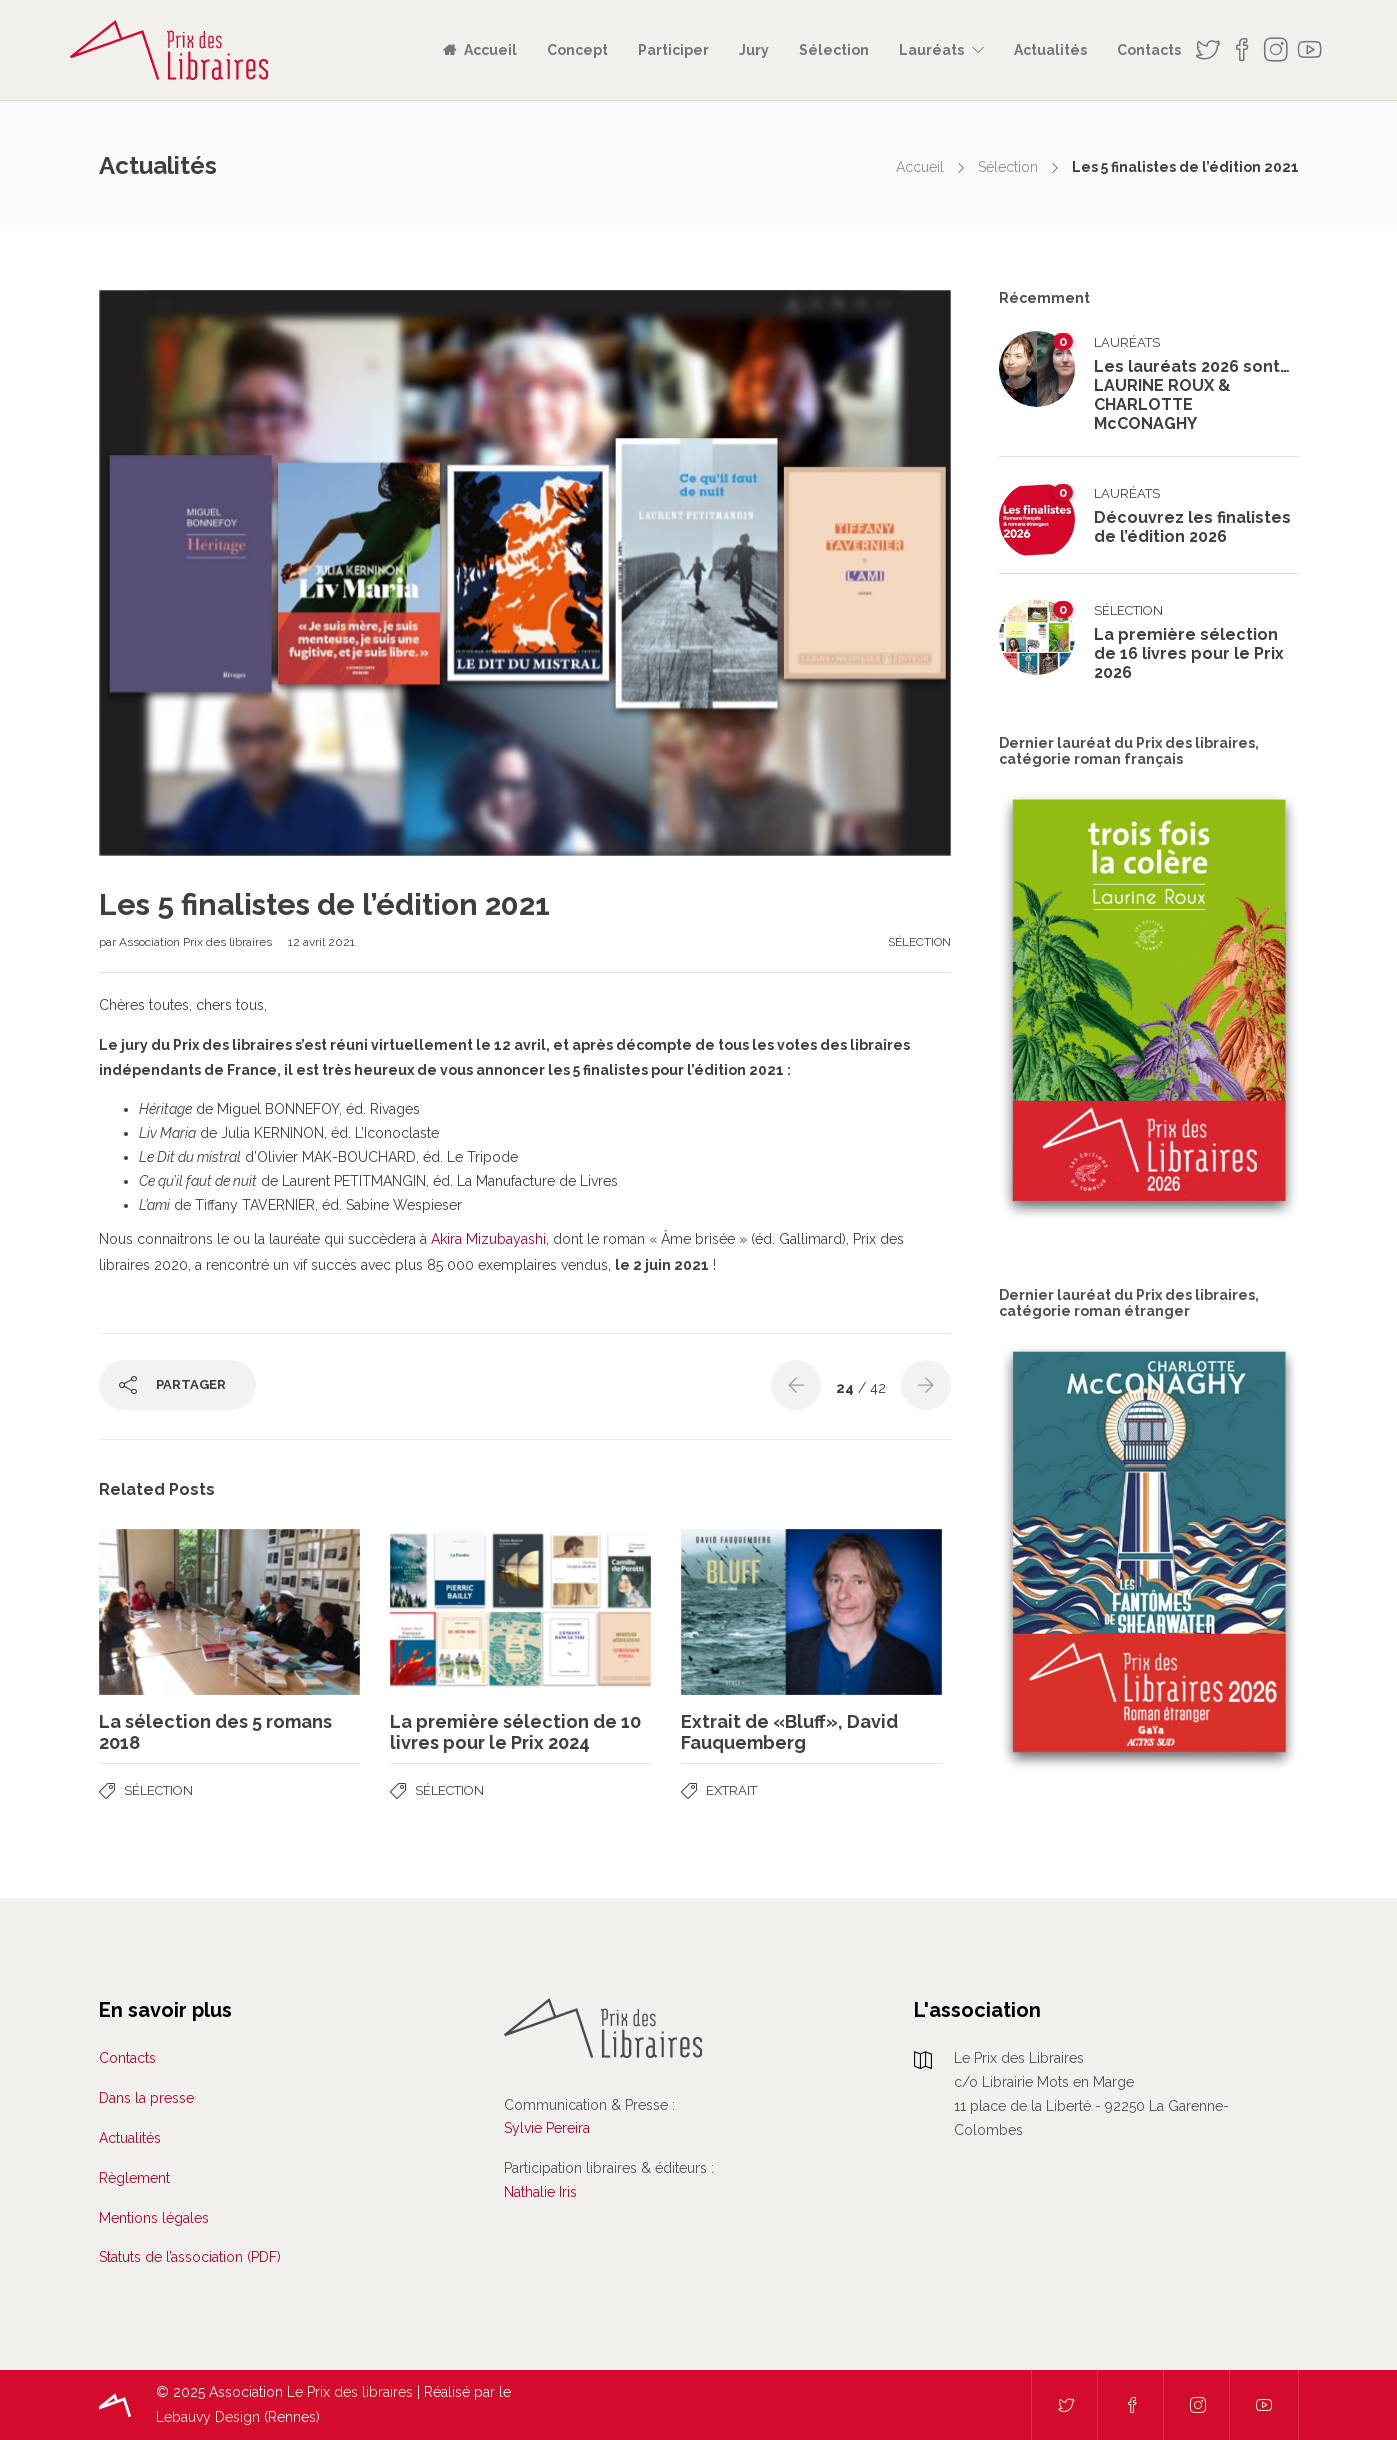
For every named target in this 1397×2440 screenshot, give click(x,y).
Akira (446, 1239)
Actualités (1050, 50)
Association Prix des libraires (197, 942)
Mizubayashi (504, 1239)
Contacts (1149, 50)
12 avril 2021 (321, 942)
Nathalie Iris (540, 2192)
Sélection (834, 50)
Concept (577, 50)
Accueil (490, 50)
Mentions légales (154, 2218)
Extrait (731, 1790)
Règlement (134, 2178)
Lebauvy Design (208, 2417)
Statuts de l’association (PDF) (190, 2257)
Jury (754, 50)
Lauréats (931, 50)
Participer (673, 50)
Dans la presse (146, 2098)
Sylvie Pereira (547, 2128)
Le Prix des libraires (350, 2392)
